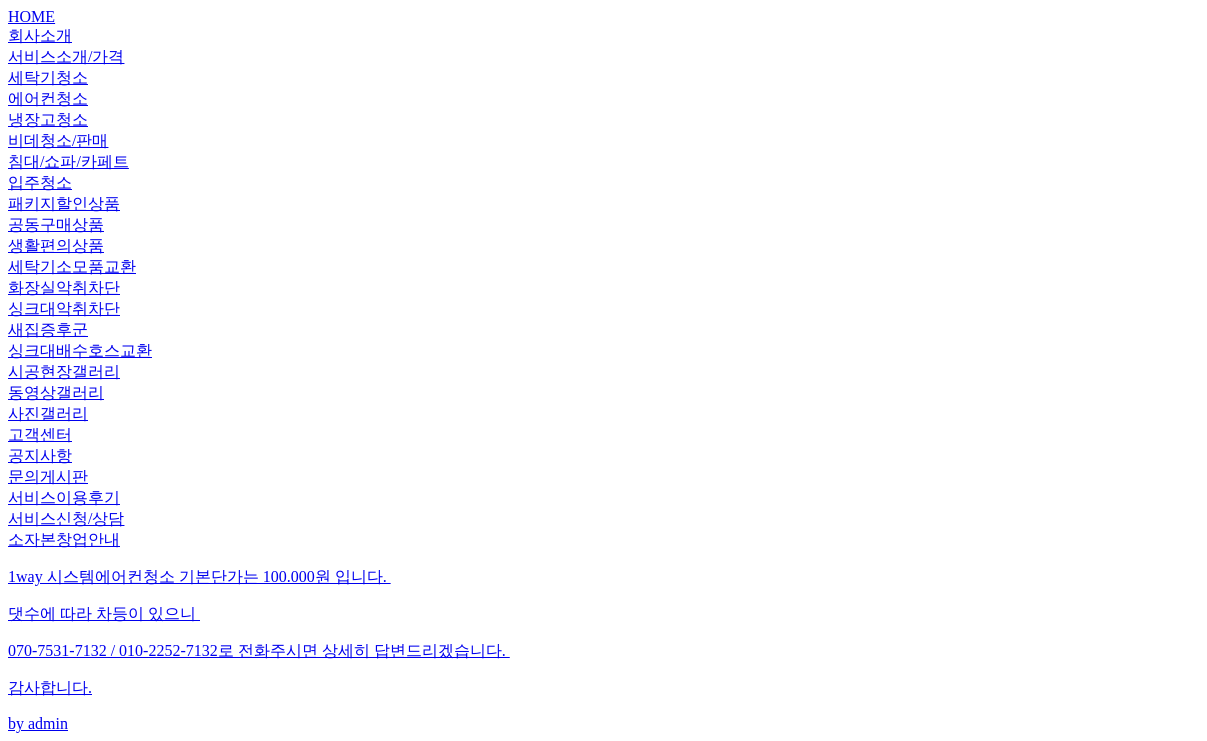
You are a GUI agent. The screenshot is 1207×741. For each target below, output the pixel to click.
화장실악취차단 (64, 287)
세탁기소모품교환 (72, 266)
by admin (603, 649)
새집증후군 (48, 329)
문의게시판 (48, 476)
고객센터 (40, 434)
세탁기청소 (48, 77)
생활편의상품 (56, 245)
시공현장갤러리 (64, 371)
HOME (31, 16)
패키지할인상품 (64, 203)
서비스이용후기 (64, 497)
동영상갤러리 (56, 392)
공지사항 (40, 455)
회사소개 (40, 35)
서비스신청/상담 (66, 518)
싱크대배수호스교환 (80, 350)
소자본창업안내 (64, 539)
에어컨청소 (48, 98)
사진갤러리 (48, 413)
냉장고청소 (48, 119)
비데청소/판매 (58, 140)
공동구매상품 (56, 224)
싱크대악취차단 (64, 308)
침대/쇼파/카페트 (68, 161)
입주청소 (40, 182)
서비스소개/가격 (66, 56)
